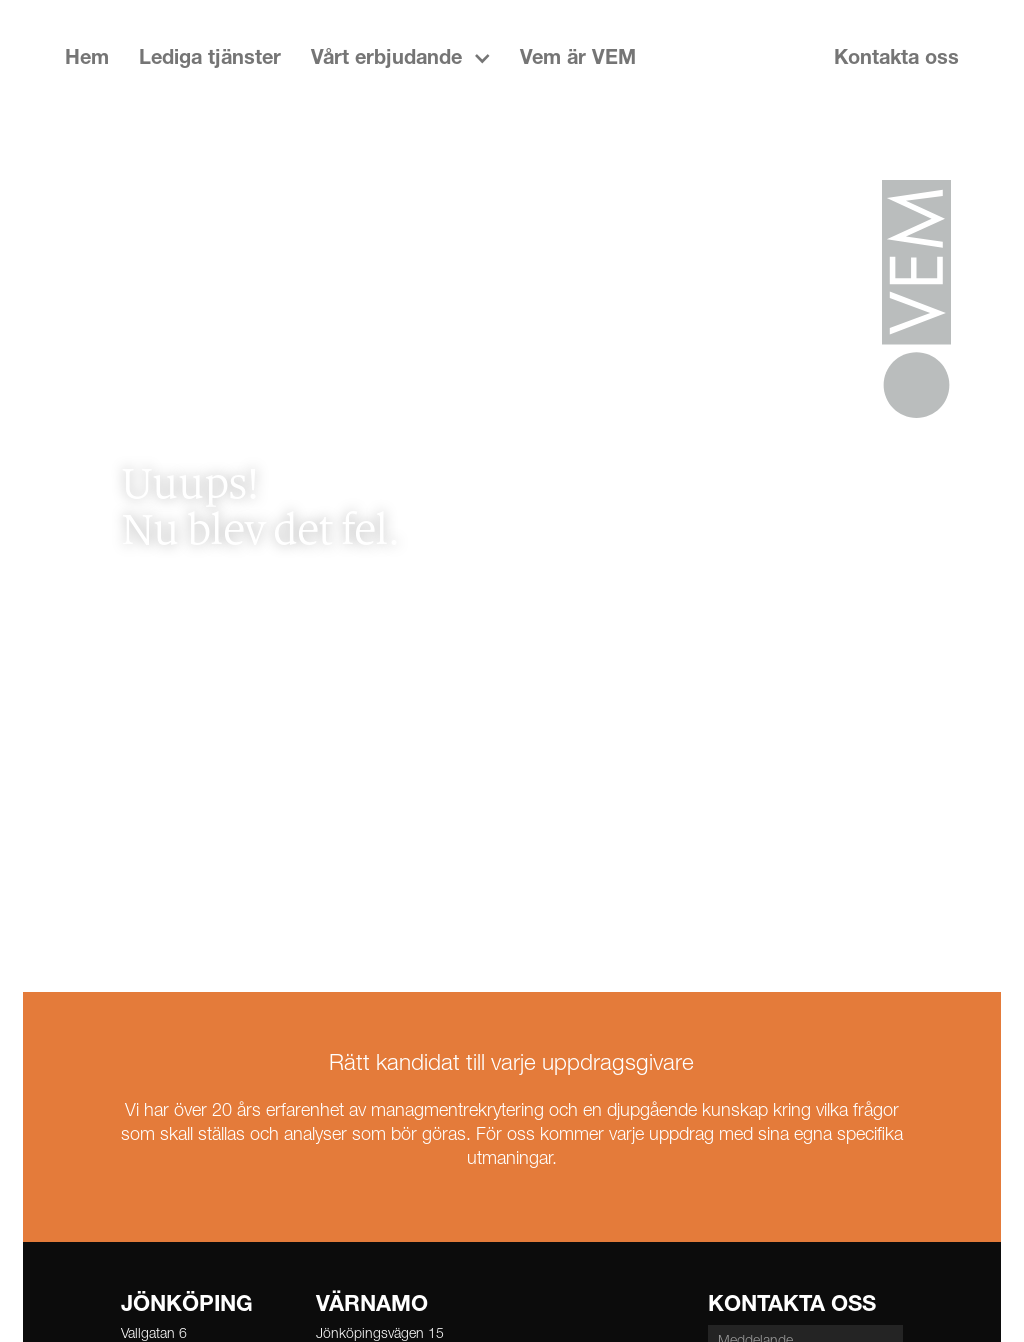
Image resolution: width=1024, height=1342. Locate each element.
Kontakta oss (896, 60)
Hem (87, 60)
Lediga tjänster (210, 60)
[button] (400, 60)
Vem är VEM (578, 60)
